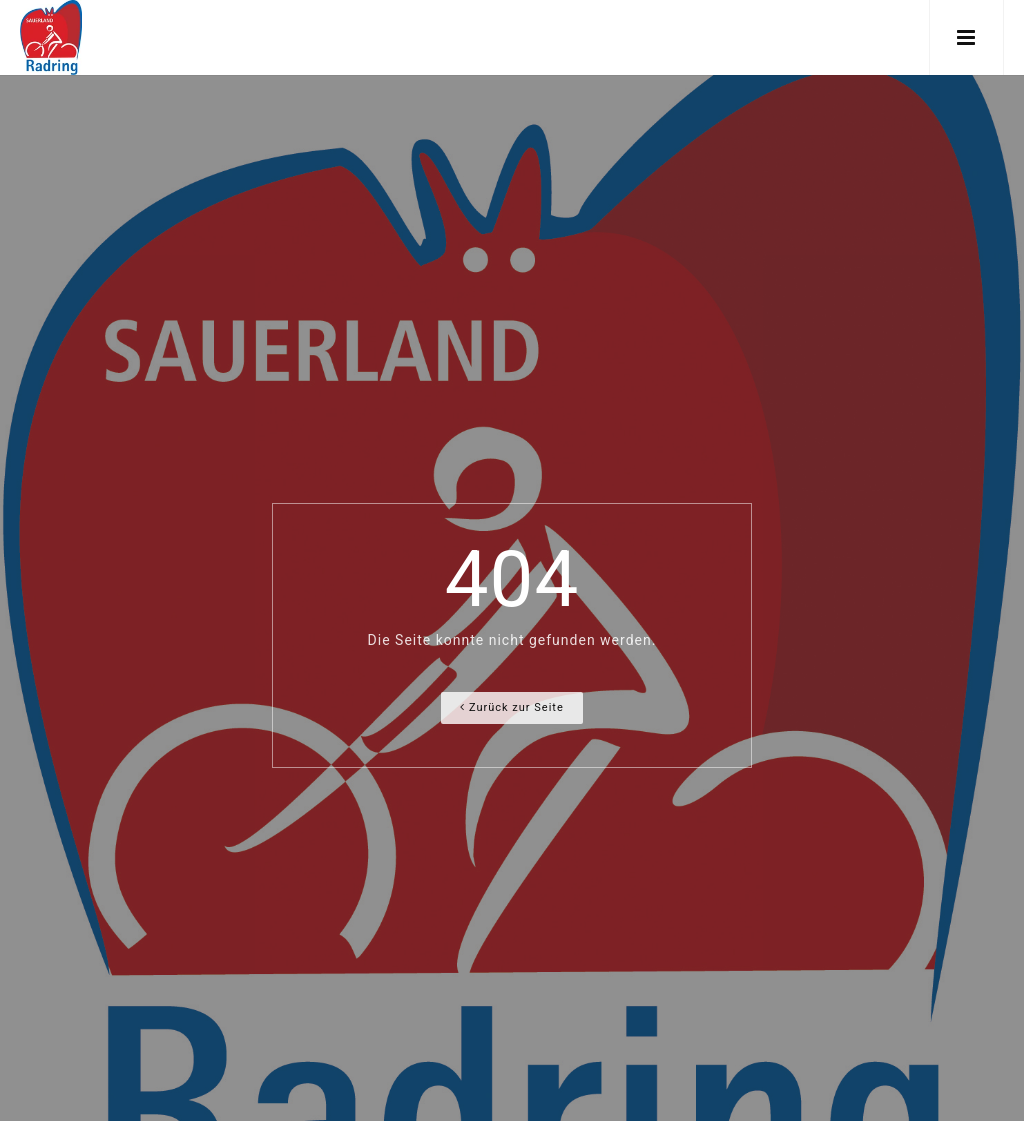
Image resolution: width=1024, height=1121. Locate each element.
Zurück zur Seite (512, 707)
